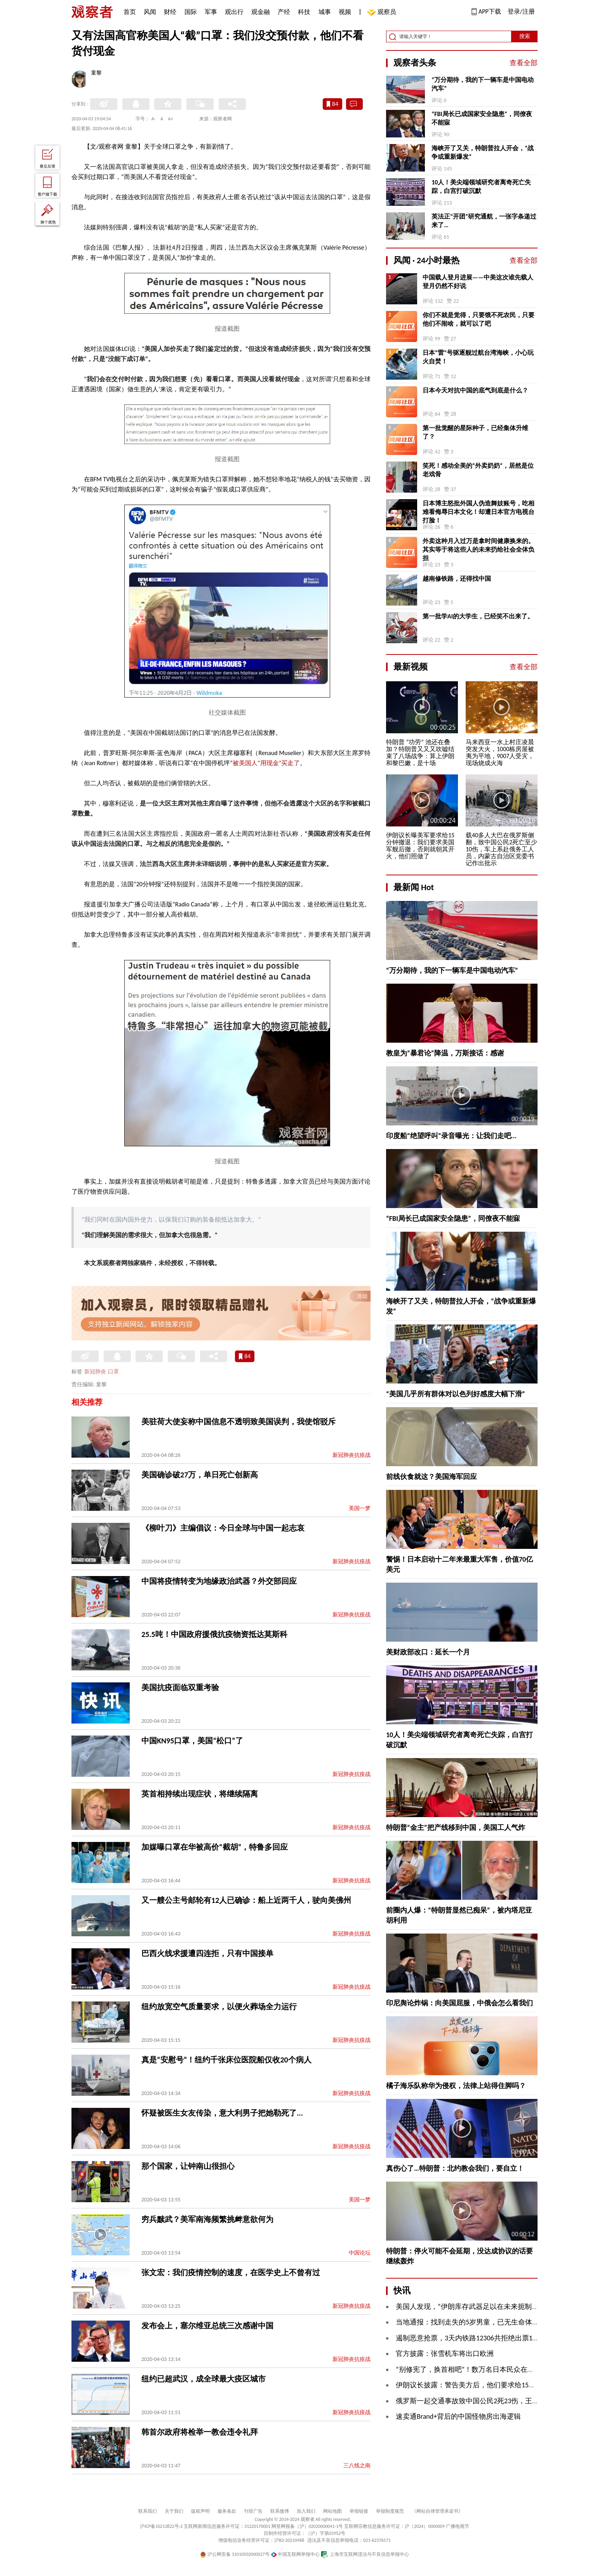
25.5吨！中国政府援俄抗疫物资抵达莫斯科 (214, 1634)
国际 (190, 12)
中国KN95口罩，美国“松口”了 (192, 1740)
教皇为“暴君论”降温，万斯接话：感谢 (445, 1053)
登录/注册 (521, 11)
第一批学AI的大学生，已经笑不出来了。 (478, 616)
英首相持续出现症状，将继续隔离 (199, 1793)
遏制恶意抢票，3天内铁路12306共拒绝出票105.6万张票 (481, 2338)
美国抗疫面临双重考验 (180, 1687)
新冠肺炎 (95, 1371)
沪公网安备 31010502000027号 (235, 2554)
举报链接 (359, 2511)
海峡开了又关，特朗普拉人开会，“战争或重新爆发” (483, 152)
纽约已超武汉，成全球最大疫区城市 (203, 2378)
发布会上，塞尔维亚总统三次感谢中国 (207, 2325)
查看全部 (524, 63)
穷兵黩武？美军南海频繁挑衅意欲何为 (207, 2219)
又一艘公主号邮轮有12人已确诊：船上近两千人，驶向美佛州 (246, 1900)
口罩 (113, 1371)
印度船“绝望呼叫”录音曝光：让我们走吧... (451, 1136)
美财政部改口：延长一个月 (428, 1652)
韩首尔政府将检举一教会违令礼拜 (199, 2432)
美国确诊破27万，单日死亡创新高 (199, 1474)
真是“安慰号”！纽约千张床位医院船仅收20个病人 (226, 2059)
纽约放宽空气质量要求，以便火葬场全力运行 (219, 2006)
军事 (211, 12)
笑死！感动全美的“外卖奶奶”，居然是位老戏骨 (478, 470)
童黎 (96, 73)
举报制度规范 (390, 2511)
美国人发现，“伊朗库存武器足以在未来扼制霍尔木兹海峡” (486, 2306)
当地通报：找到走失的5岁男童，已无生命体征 (467, 2322)
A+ (170, 119)
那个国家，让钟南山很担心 (188, 2166)
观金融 (260, 12)
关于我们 (174, 2511)
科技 (304, 12)
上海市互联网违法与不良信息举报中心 (365, 2554)
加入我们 (306, 2511)
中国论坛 (360, 2253)
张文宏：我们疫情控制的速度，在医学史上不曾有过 (230, 2272)
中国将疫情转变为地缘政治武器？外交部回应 (219, 1581)
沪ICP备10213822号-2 (161, 2526)
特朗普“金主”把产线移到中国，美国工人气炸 (455, 1827)
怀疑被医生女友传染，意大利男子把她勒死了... (222, 2113)
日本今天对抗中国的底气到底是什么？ (475, 390)
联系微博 (279, 2511)
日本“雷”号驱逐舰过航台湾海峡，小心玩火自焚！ (478, 357)
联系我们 (147, 2511)
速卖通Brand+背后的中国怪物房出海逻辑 (458, 2416)
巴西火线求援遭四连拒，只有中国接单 (207, 1953)
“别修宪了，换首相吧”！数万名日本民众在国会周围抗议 (482, 2369)
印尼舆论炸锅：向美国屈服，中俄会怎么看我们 (459, 2003)
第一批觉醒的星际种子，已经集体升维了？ (475, 432)
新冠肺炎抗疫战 (351, 1455)
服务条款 (227, 2511)
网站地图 (332, 2511)
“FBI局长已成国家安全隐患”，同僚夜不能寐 (482, 118)
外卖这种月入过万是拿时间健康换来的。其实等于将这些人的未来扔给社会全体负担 (478, 549)
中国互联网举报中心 (295, 2554)
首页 (130, 12)
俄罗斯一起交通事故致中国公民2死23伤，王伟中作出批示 (485, 2401)
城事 (324, 12)
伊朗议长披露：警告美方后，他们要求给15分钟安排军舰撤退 (490, 2385)
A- (153, 119)
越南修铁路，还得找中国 (457, 578)
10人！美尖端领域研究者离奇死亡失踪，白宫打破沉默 (481, 186)
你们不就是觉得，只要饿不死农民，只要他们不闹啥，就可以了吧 (478, 319)
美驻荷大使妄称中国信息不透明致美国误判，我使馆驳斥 (238, 1421)
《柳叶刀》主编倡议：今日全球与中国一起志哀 (222, 1528)
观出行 (234, 12)
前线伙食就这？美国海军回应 (431, 1476)
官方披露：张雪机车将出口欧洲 (445, 2353)
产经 (284, 12)
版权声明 (200, 2511)
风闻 (150, 12)
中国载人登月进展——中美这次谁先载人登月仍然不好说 (478, 282)
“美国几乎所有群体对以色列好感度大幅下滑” (455, 1394)
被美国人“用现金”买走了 (266, 763)
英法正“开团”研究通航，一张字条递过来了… (484, 221)
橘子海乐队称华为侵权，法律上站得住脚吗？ (456, 2085)
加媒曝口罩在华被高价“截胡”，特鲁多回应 (214, 1847)
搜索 (524, 36)
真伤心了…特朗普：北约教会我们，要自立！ (455, 2168)
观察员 (383, 12)
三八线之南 (357, 2465)
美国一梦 (360, 1508)
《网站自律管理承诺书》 (437, 2511)
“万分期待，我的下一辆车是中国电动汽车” (483, 84)
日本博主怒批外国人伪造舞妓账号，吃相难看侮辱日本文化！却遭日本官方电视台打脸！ (478, 512)
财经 (170, 12)
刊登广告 (253, 2511)
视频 (345, 12)
